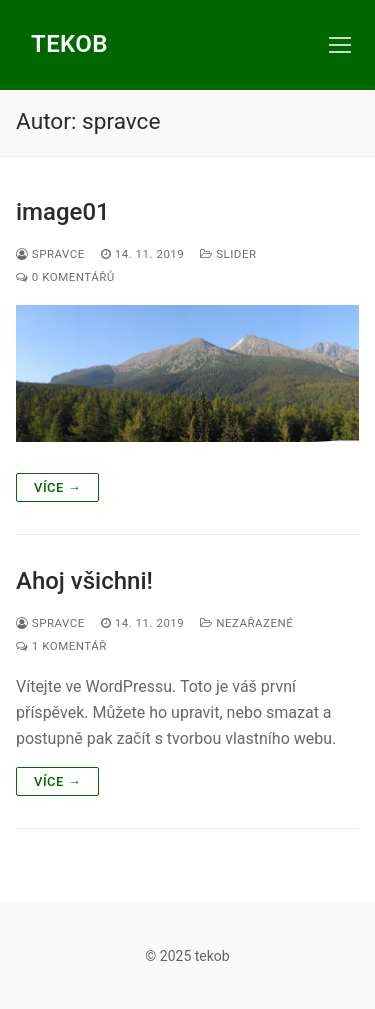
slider (228, 254)
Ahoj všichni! (84, 581)
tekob (69, 44)
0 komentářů (65, 277)
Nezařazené (246, 623)
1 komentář (61, 646)
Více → (57, 487)
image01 (63, 212)
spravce (50, 254)
